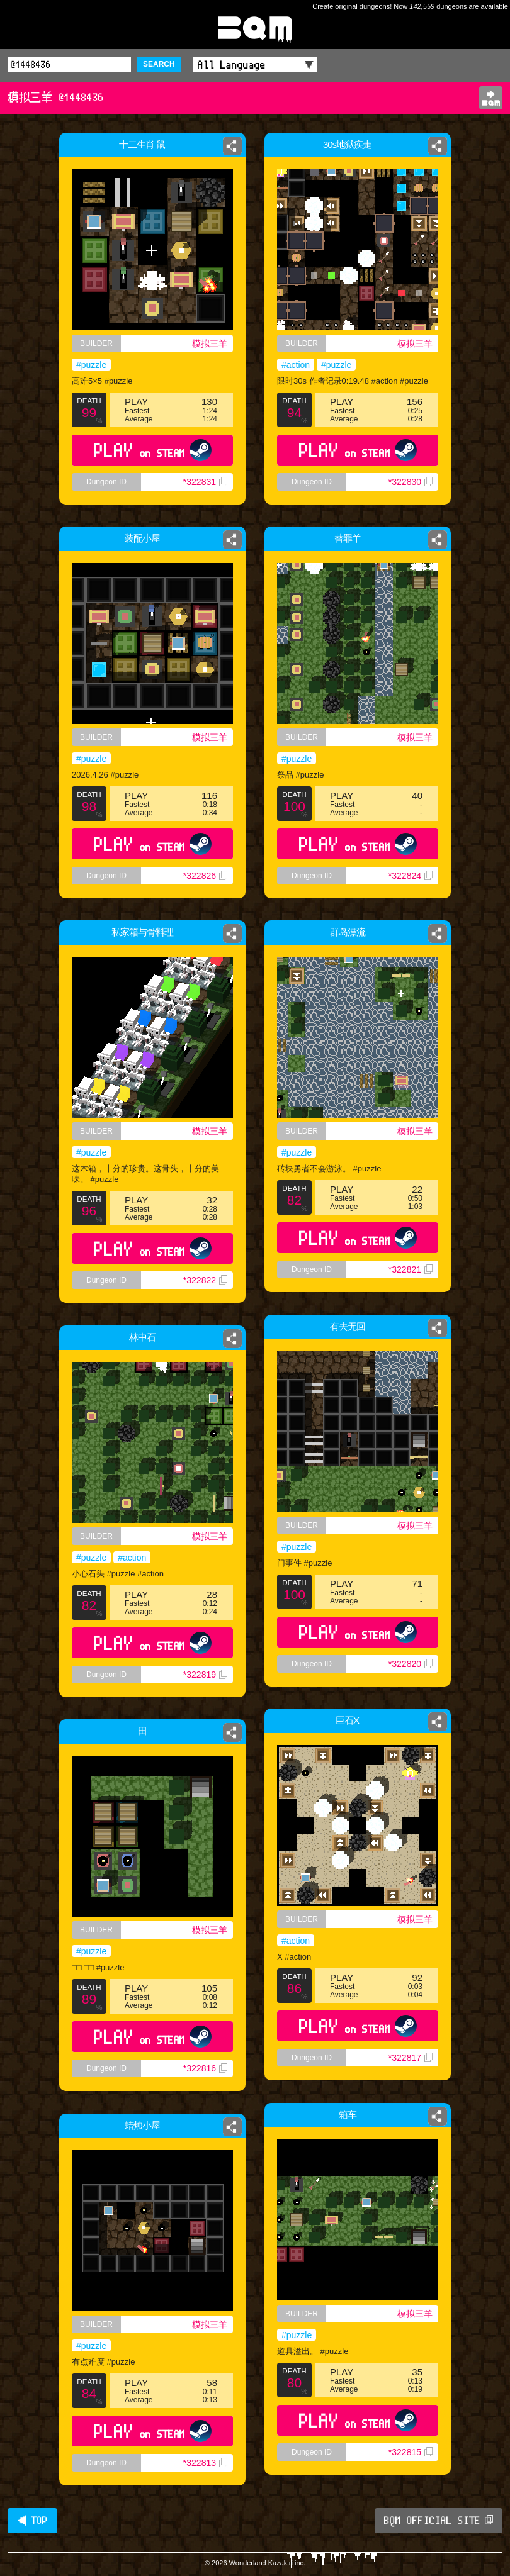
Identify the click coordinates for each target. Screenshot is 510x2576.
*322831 (205, 482)
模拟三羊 (209, 343)
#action (295, 365)
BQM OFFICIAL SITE (438, 2520)
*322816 (205, 2068)
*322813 (205, 2463)
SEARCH (159, 64)
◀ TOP (32, 2520)
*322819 (205, 1675)
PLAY (153, 450)
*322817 (410, 2058)
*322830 (410, 482)
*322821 (410, 1269)
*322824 (414, 885)
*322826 (205, 876)
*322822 (205, 1280)
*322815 (410, 2452)
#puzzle (91, 365)
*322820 (410, 1664)
